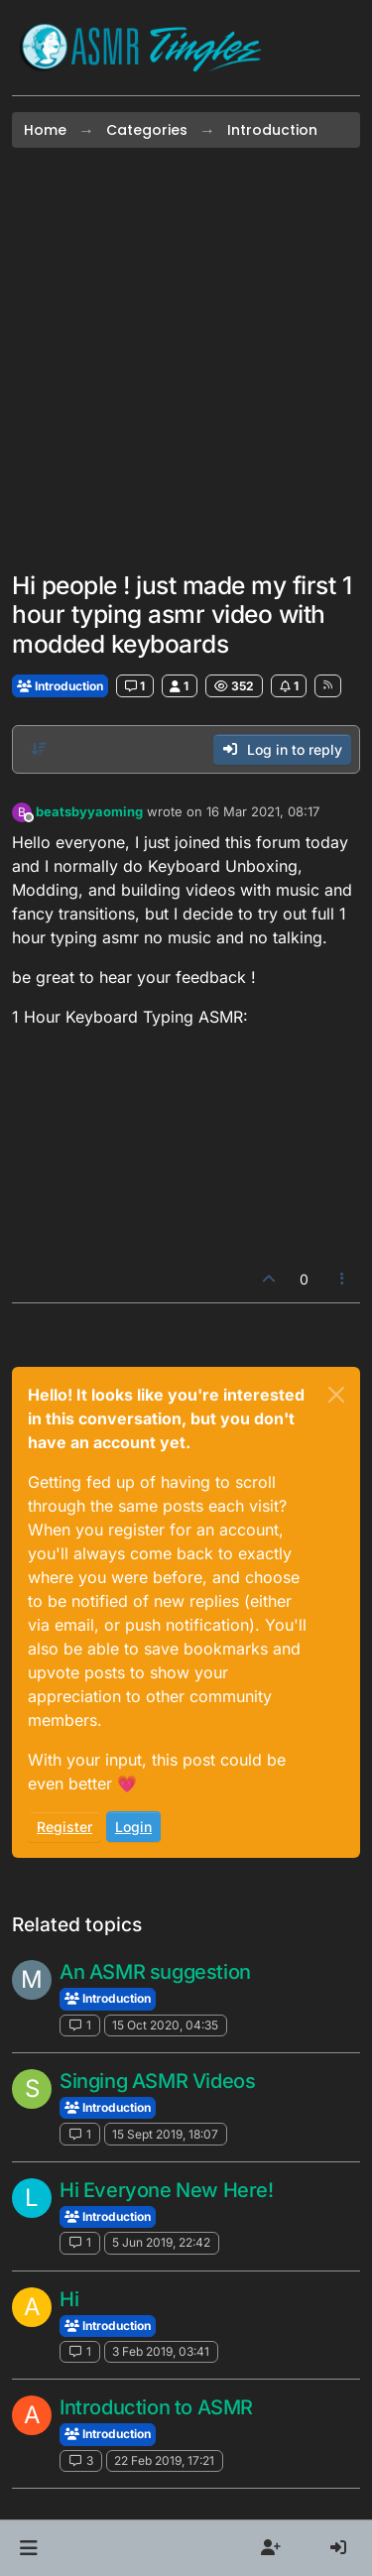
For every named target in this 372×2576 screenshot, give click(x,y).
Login (133, 1826)
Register (64, 1826)
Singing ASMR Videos (157, 2081)
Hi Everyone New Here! (167, 2190)
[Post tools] (343, 1279)
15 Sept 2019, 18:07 (165, 2134)
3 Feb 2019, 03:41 (160, 2351)
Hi (69, 2299)
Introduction (60, 685)
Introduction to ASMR (156, 2407)
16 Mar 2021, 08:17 (262, 811)
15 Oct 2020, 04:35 (165, 2025)
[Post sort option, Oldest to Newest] (39, 749)
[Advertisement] (186, 360)
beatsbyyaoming (89, 811)
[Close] (336, 1394)
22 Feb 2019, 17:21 (164, 2460)
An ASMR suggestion (155, 1972)
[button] (28, 2548)
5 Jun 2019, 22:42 (161, 2242)
